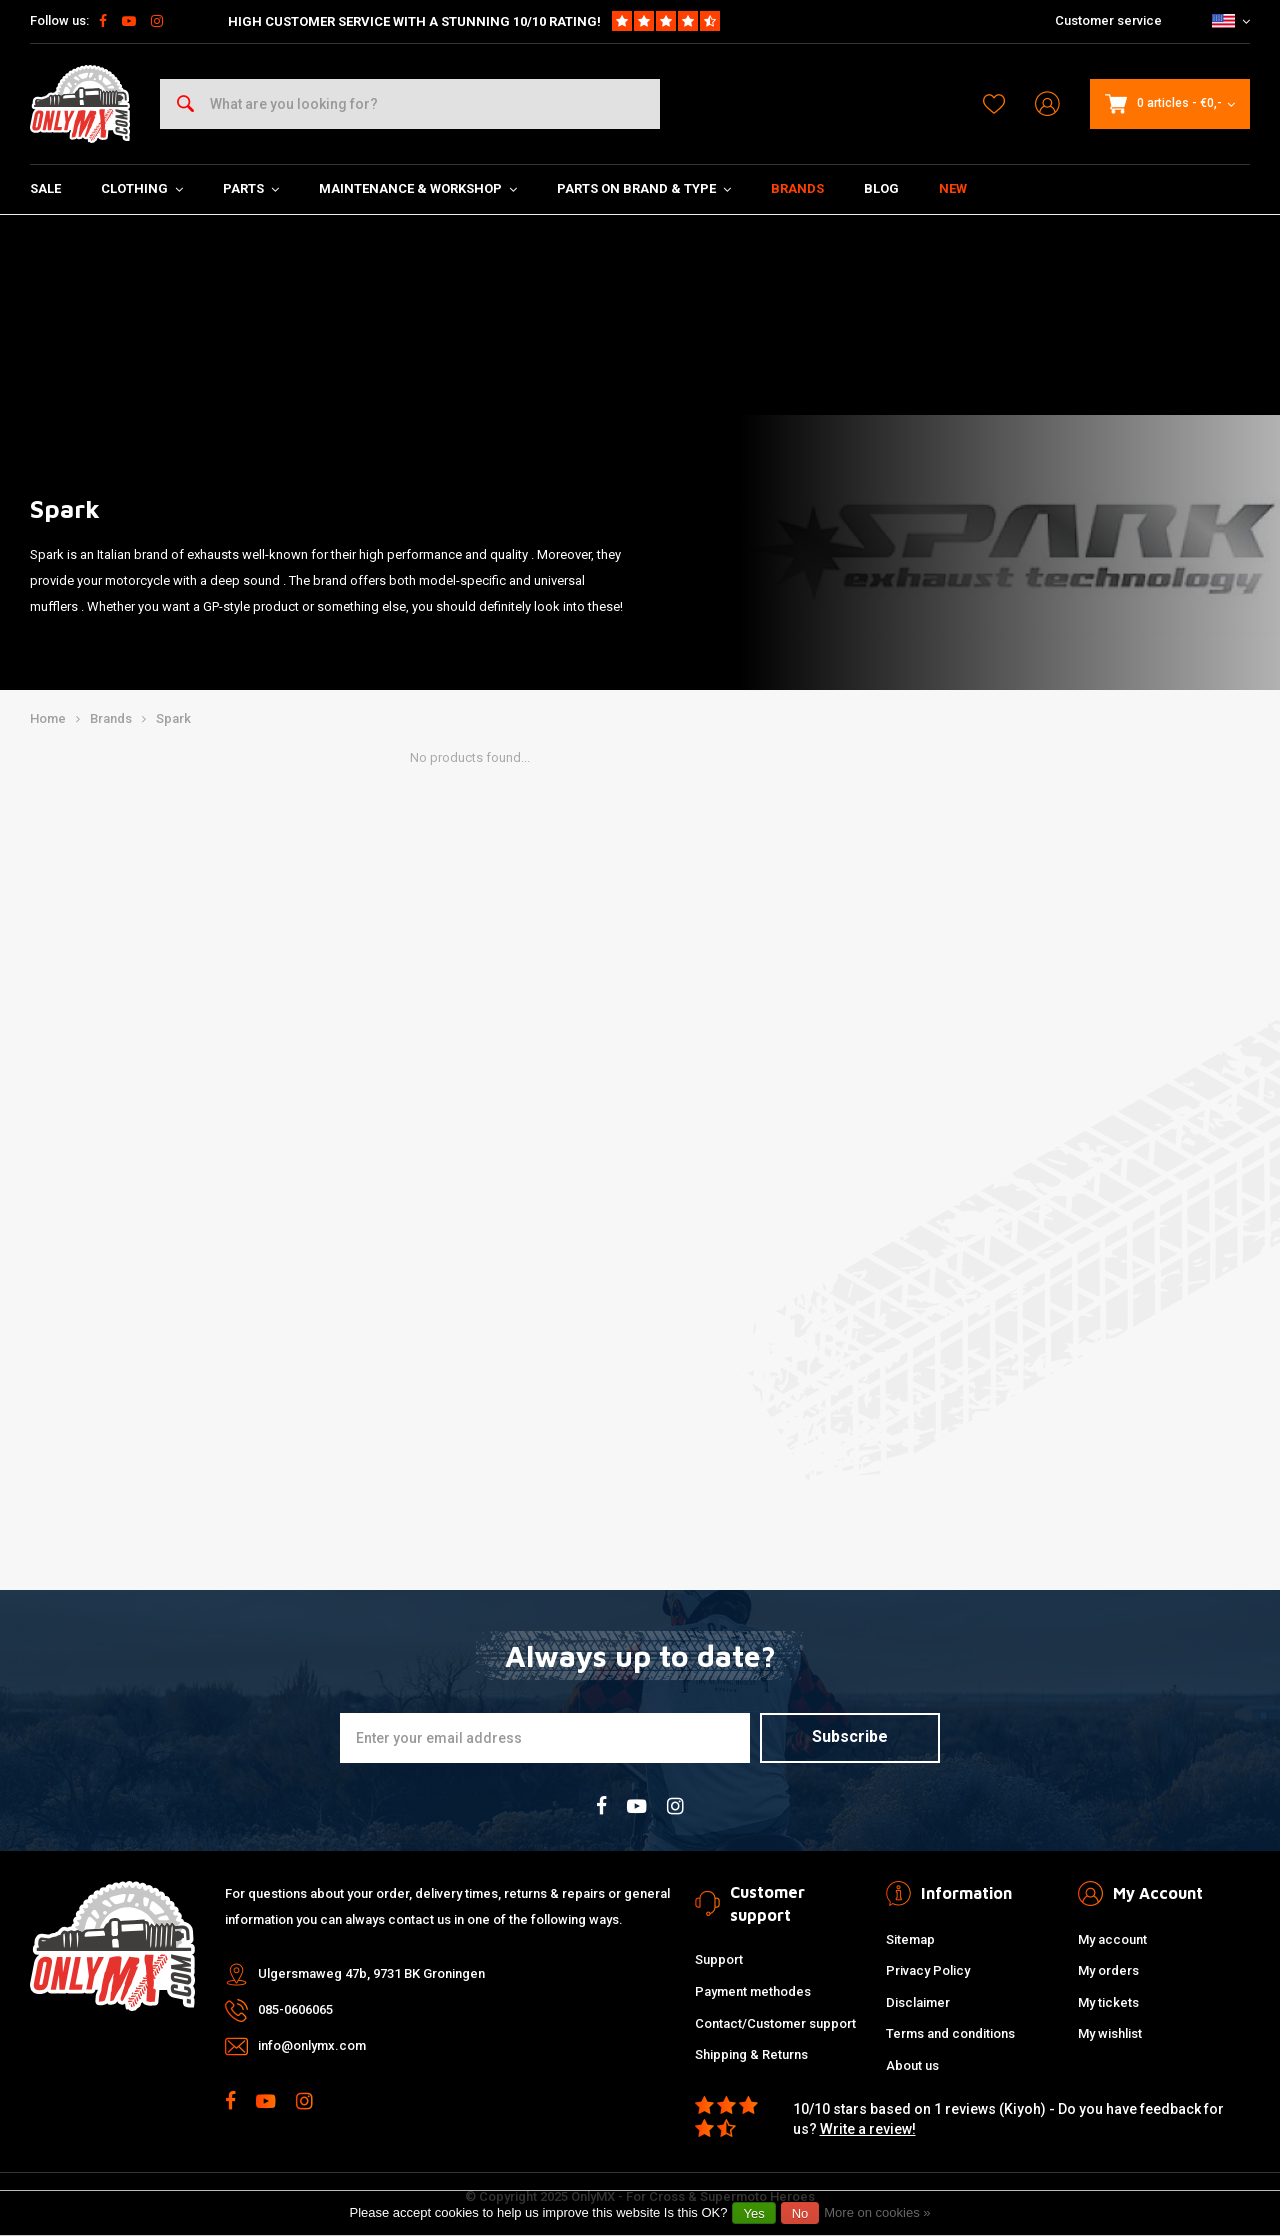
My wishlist (1110, 2033)
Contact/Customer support (775, 2023)
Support (719, 1959)
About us (912, 2065)
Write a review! (868, 2129)
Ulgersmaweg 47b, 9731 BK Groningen (371, 1973)
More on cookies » (877, 2212)
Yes (753, 2213)
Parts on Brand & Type (644, 188)
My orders (1108, 1970)
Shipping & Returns (751, 2054)
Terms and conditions (950, 2033)
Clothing (142, 188)
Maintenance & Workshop (418, 188)
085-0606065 (295, 2009)
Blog (881, 188)
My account (1112, 1939)
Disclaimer (918, 2002)
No (800, 2213)
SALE (45, 188)
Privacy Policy (928, 1970)
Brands (797, 188)
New (953, 188)
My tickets (1108, 2002)
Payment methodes (753, 1991)
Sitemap (910, 1939)
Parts (251, 188)
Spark (173, 718)
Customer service (1108, 20)
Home (48, 718)
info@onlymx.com (312, 2045)
